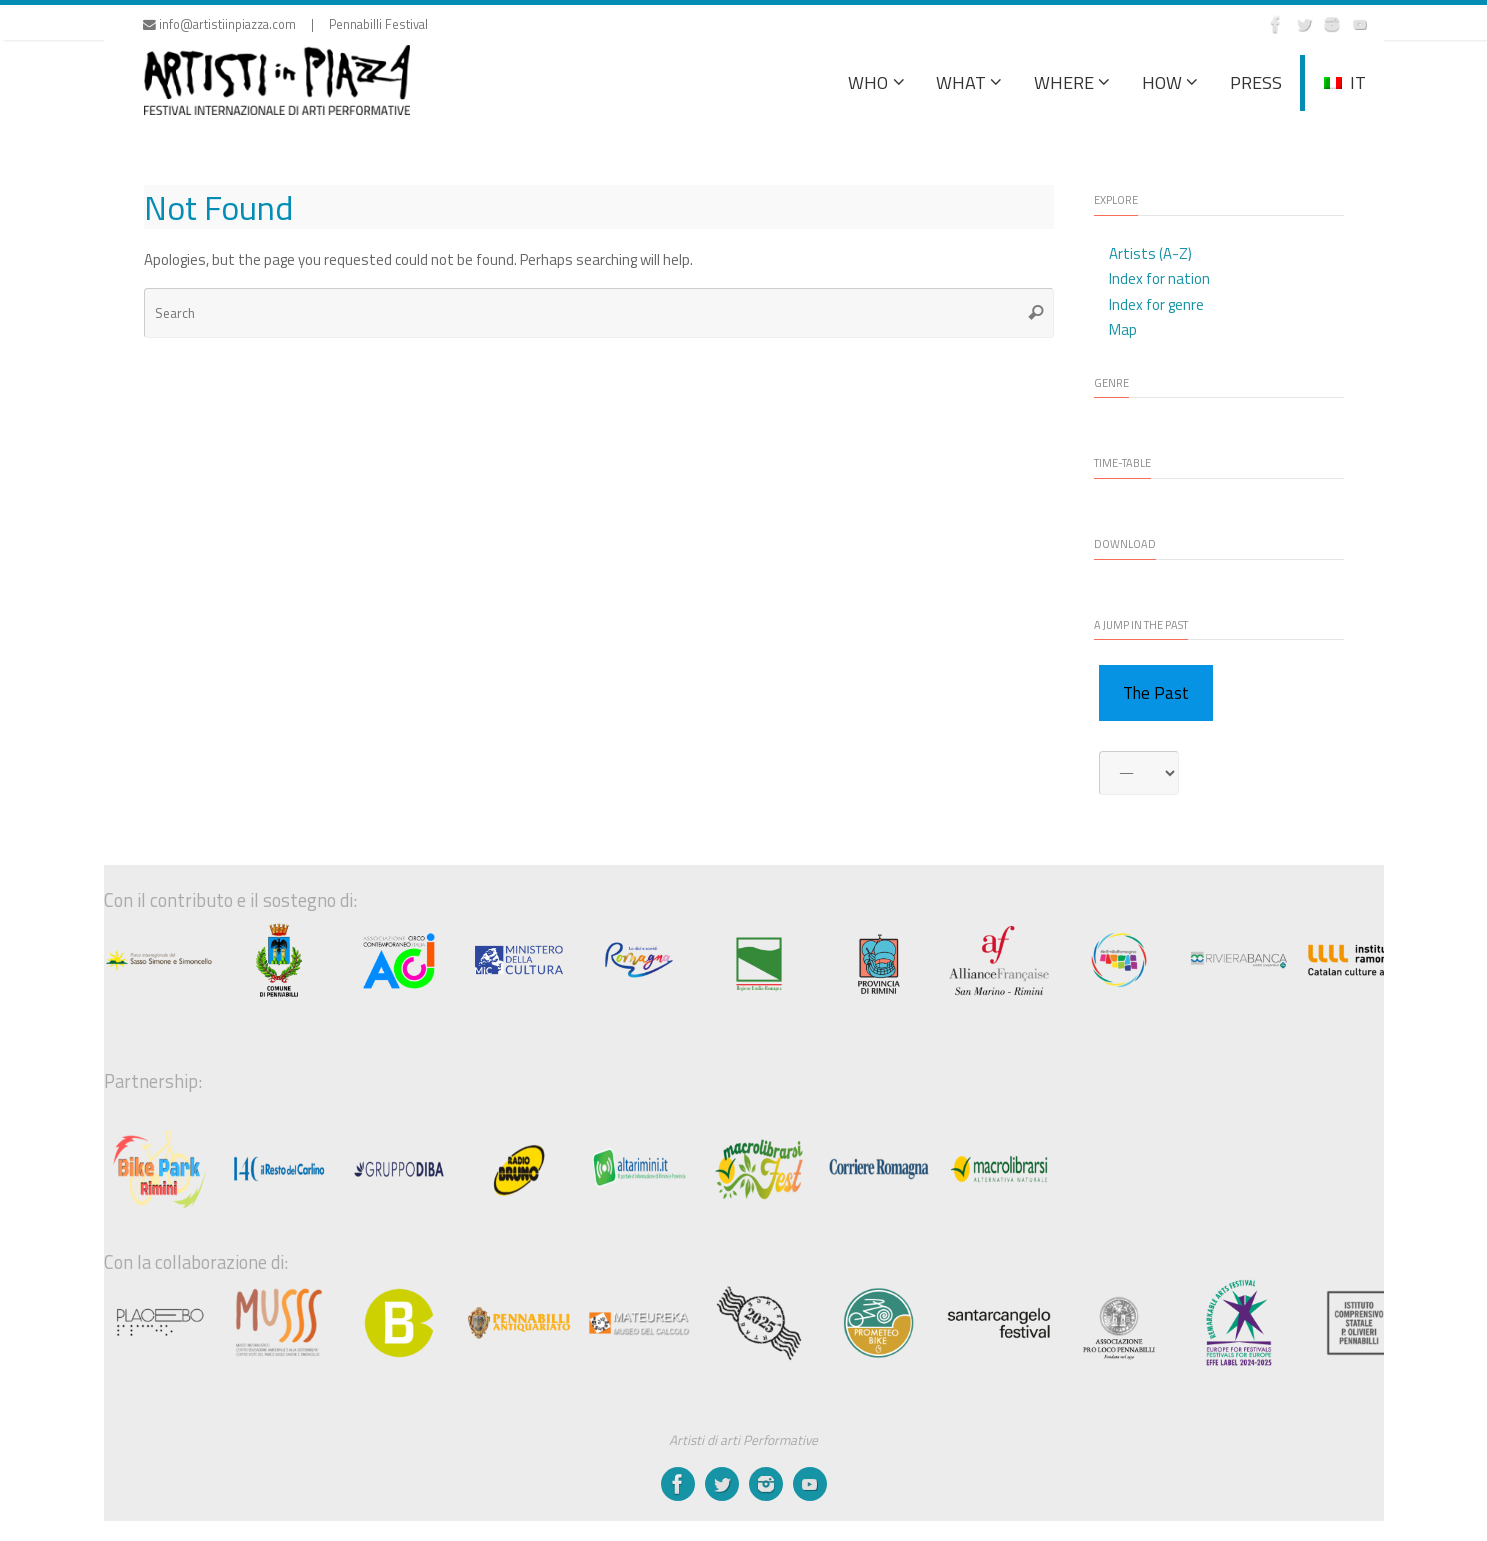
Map (1123, 329)
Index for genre (1156, 304)
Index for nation (1159, 278)
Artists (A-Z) (1150, 253)
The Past (1156, 693)
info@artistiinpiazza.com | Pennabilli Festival (285, 24)
